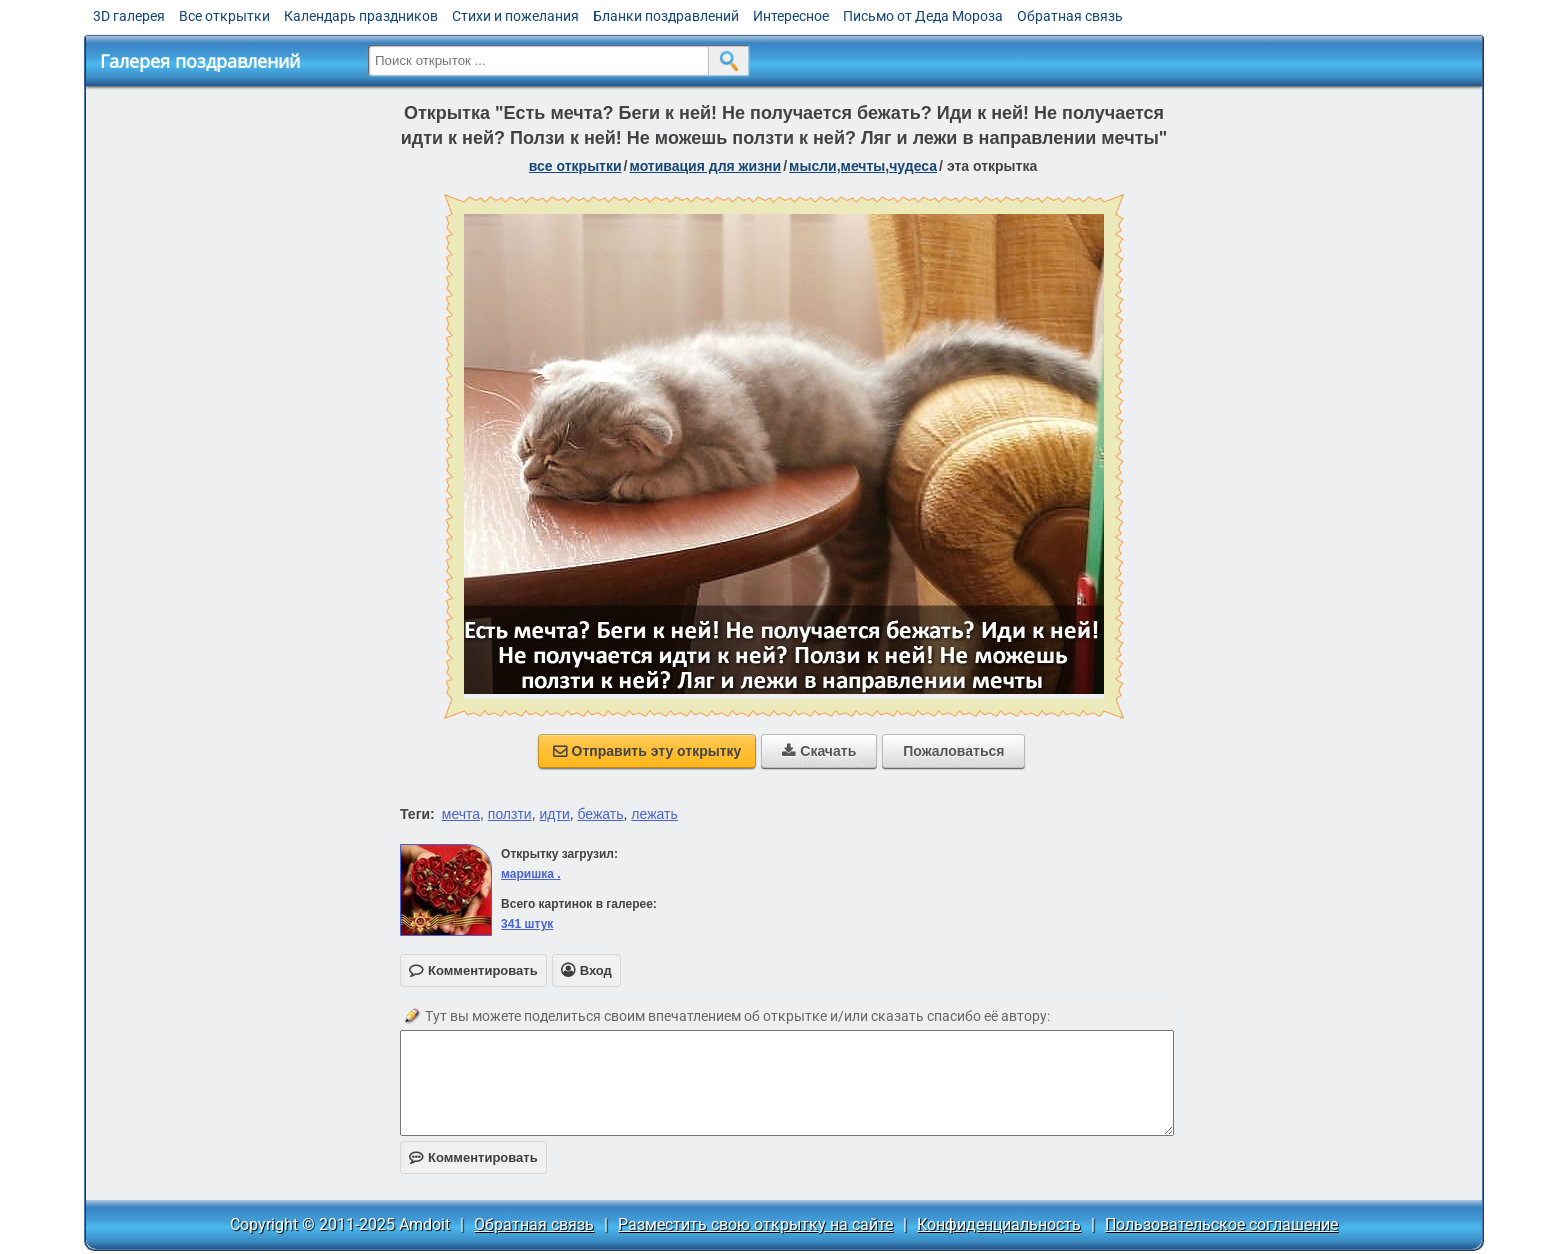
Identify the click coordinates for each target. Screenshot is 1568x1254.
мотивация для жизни (705, 166)
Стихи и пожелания (515, 16)
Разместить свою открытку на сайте (755, 1224)
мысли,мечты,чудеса (863, 166)
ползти (510, 814)
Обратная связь (1070, 16)
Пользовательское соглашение (1221, 1224)
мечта (461, 814)
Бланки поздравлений (666, 16)
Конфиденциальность (999, 1224)
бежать (601, 814)
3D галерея (129, 16)
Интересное (791, 16)
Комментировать (473, 1157)
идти (554, 814)
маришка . (530, 874)
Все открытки (224, 16)
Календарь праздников (361, 16)
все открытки (575, 166)
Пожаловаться (953, 751)
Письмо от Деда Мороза (923, 16)
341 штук (527, 924)
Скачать (819, 751)
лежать (654, 814)
